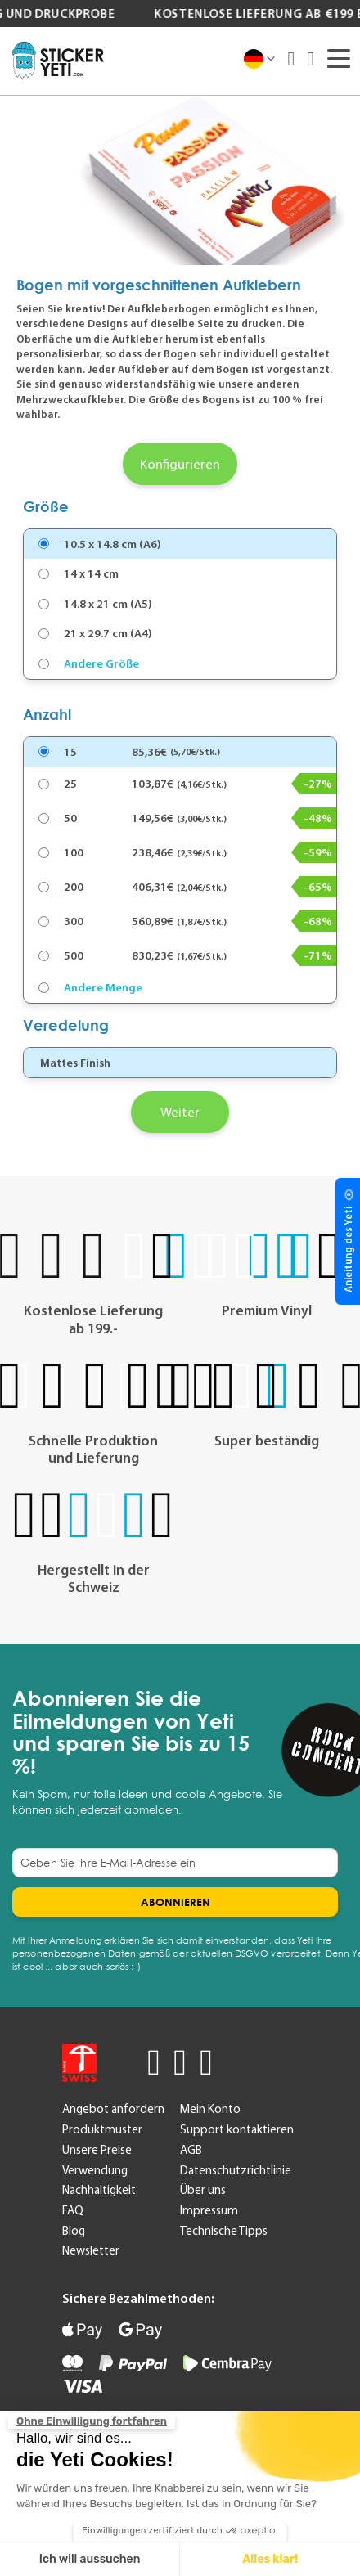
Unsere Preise (97, 2149)
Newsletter (90, 2250)
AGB (191, 2149)
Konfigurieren (180, 464)
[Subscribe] (175, 1902)
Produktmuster (102, 2129)
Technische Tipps (224, 2230)
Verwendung (95, 2170)
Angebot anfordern (113, 2109)
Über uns (203, 2190)
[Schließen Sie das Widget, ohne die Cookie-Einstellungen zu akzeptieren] (91, 2421)
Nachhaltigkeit (99, 2190)
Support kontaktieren (237, 2129)
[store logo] (58, 60)
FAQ (72, 2210)
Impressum (209, 2210)
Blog (73, 2230)
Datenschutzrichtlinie (235, 2170)
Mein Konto (210, 2109)
